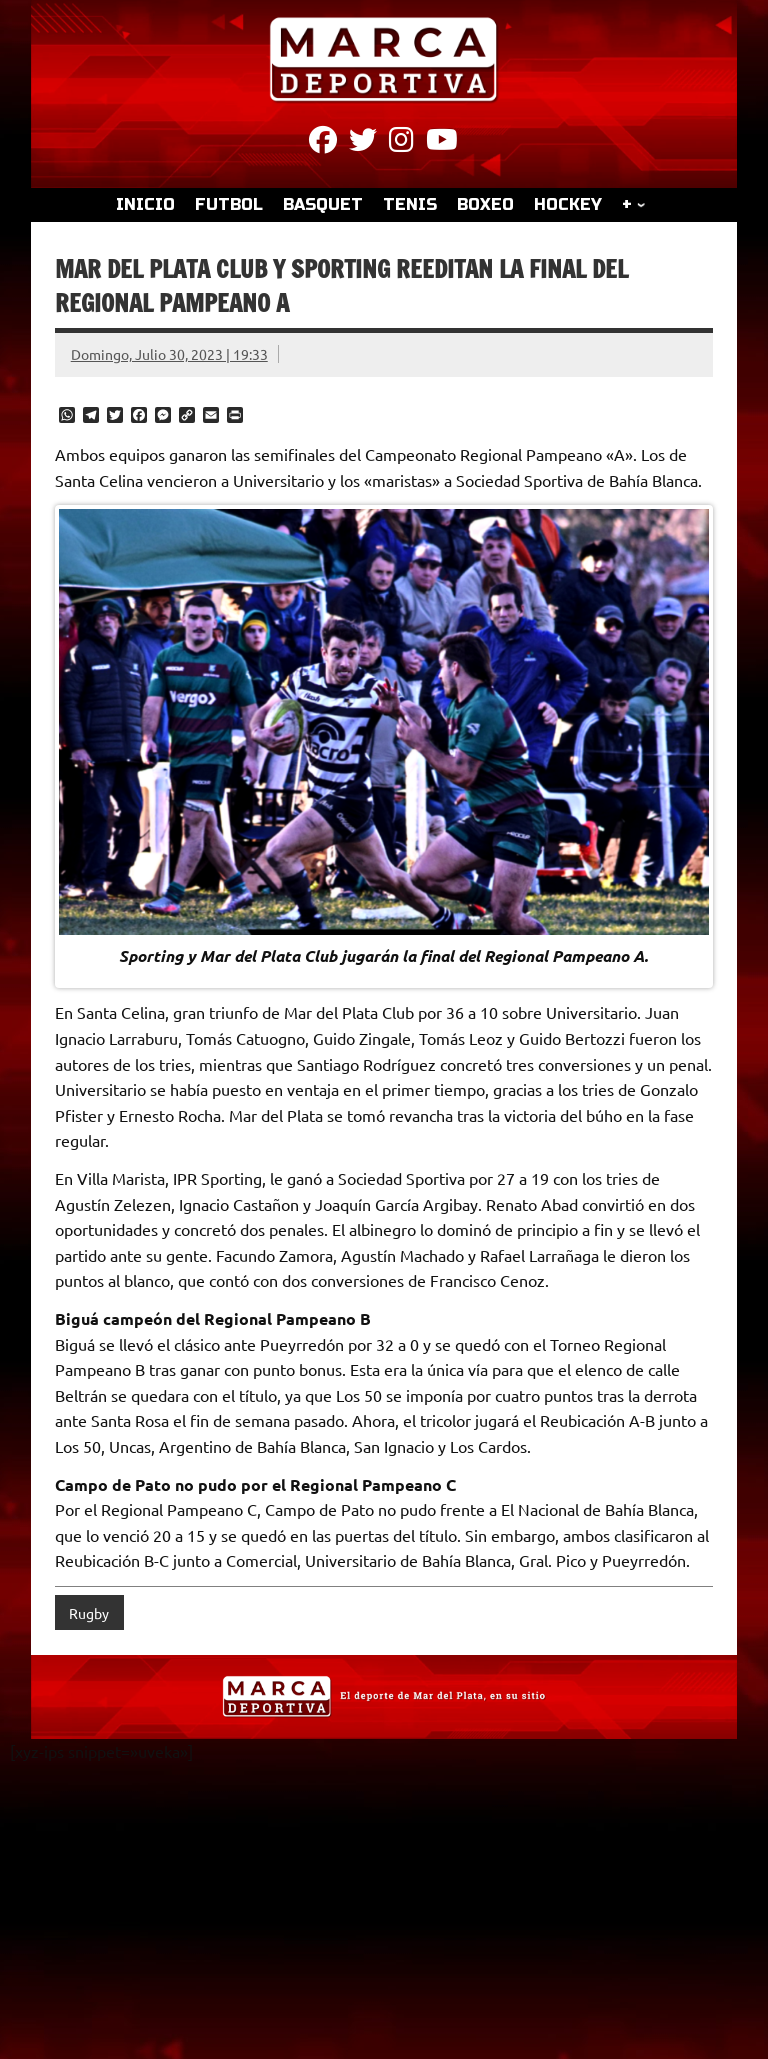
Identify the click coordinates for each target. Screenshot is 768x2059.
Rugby (89, 1613)
